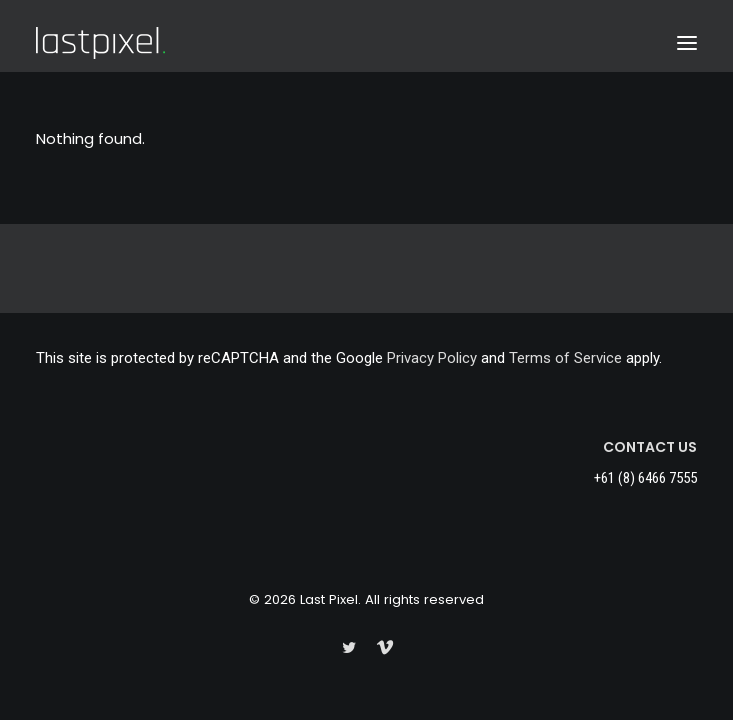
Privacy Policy (432, 358)
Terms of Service (565, 358)
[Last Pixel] (100, 43)
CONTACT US (650, 447)
